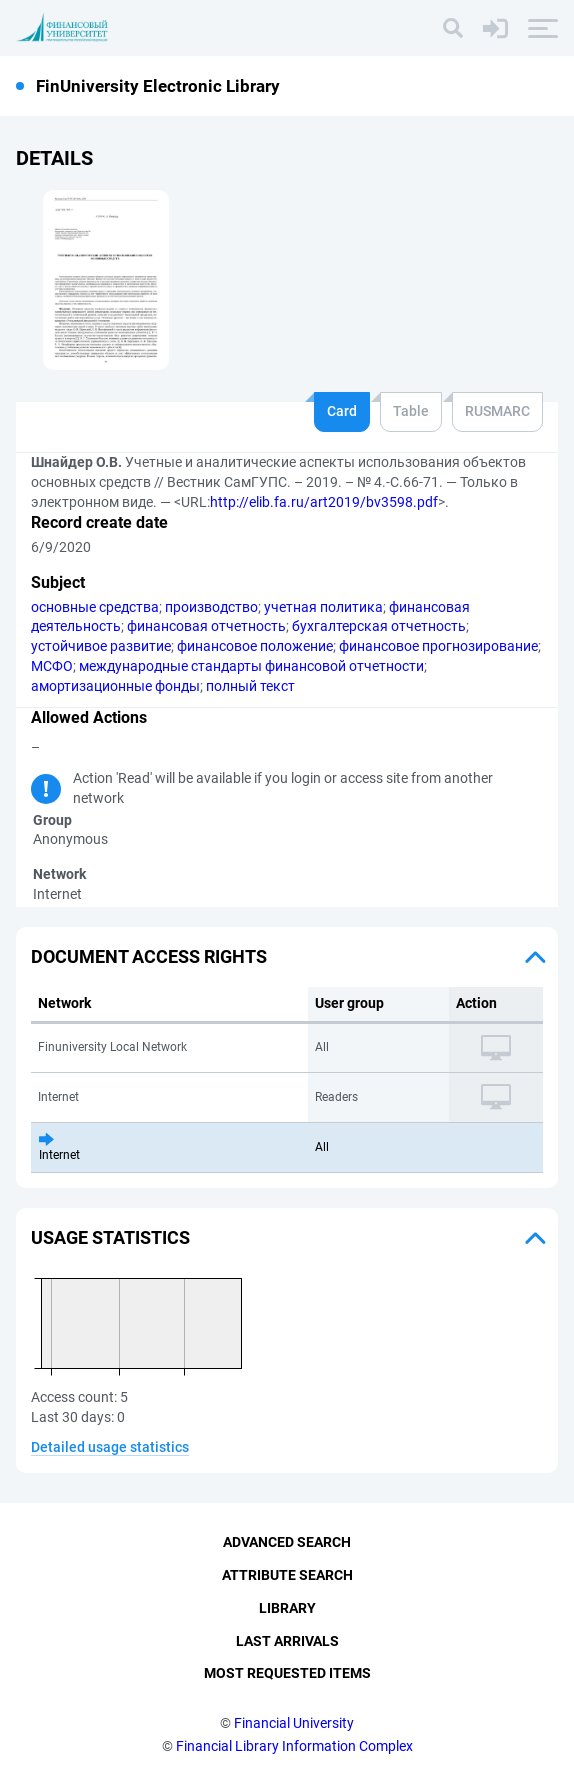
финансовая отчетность (206, 626)
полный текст (250, 686)
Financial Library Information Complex (294, 1746)
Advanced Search (287, 1542)
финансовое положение (255, 646)
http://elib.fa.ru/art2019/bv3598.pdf (324, 502)
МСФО (52, 666)
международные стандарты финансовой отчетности (251, 666)
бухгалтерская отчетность (379, 626)
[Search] (453, 28)
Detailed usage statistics (110, 1447)
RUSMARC (497, 411)
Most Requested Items (287, 1673)
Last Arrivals (287, 1641)
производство (211, 607)
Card (342, 411)
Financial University (294, 1723)
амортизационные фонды (115, 686)
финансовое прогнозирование (438, 646)
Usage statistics (110, 1237)
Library (287, 1608)
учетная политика (323, 607)
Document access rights (149, 956)
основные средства (95, 607)
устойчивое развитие (101, 646)
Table (411, 411)
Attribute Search (287, 1575)
